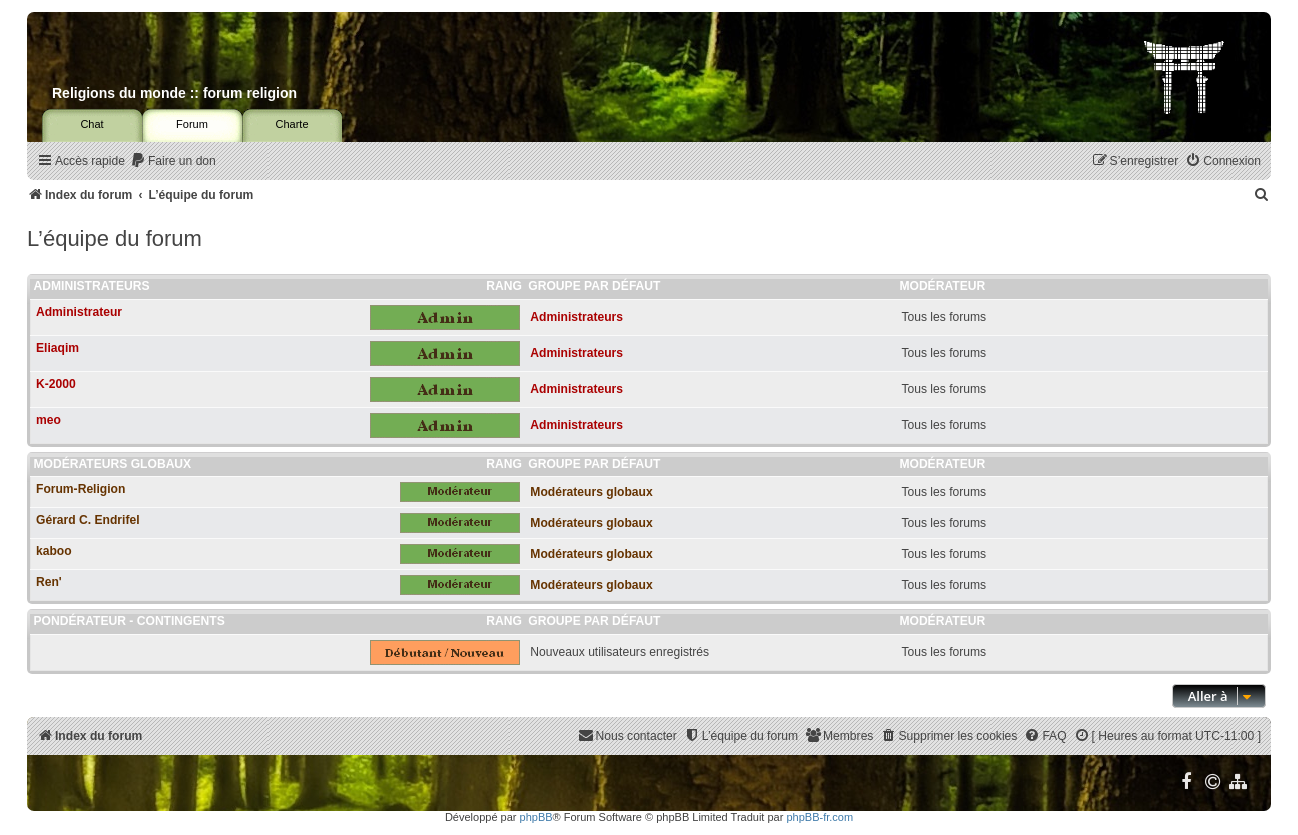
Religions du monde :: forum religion (174, 93)
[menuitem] (173, 161)
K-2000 (56, 384)
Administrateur (79, 312)
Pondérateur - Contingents (129, 621)
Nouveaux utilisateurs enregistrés (619, 652)
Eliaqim (57, 348)
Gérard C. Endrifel (88, 520)
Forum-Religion (80, 489)
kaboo (54, 551)
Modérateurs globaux (113, 464)
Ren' (49, 582)
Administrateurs (92, 286)
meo (48, 420)
